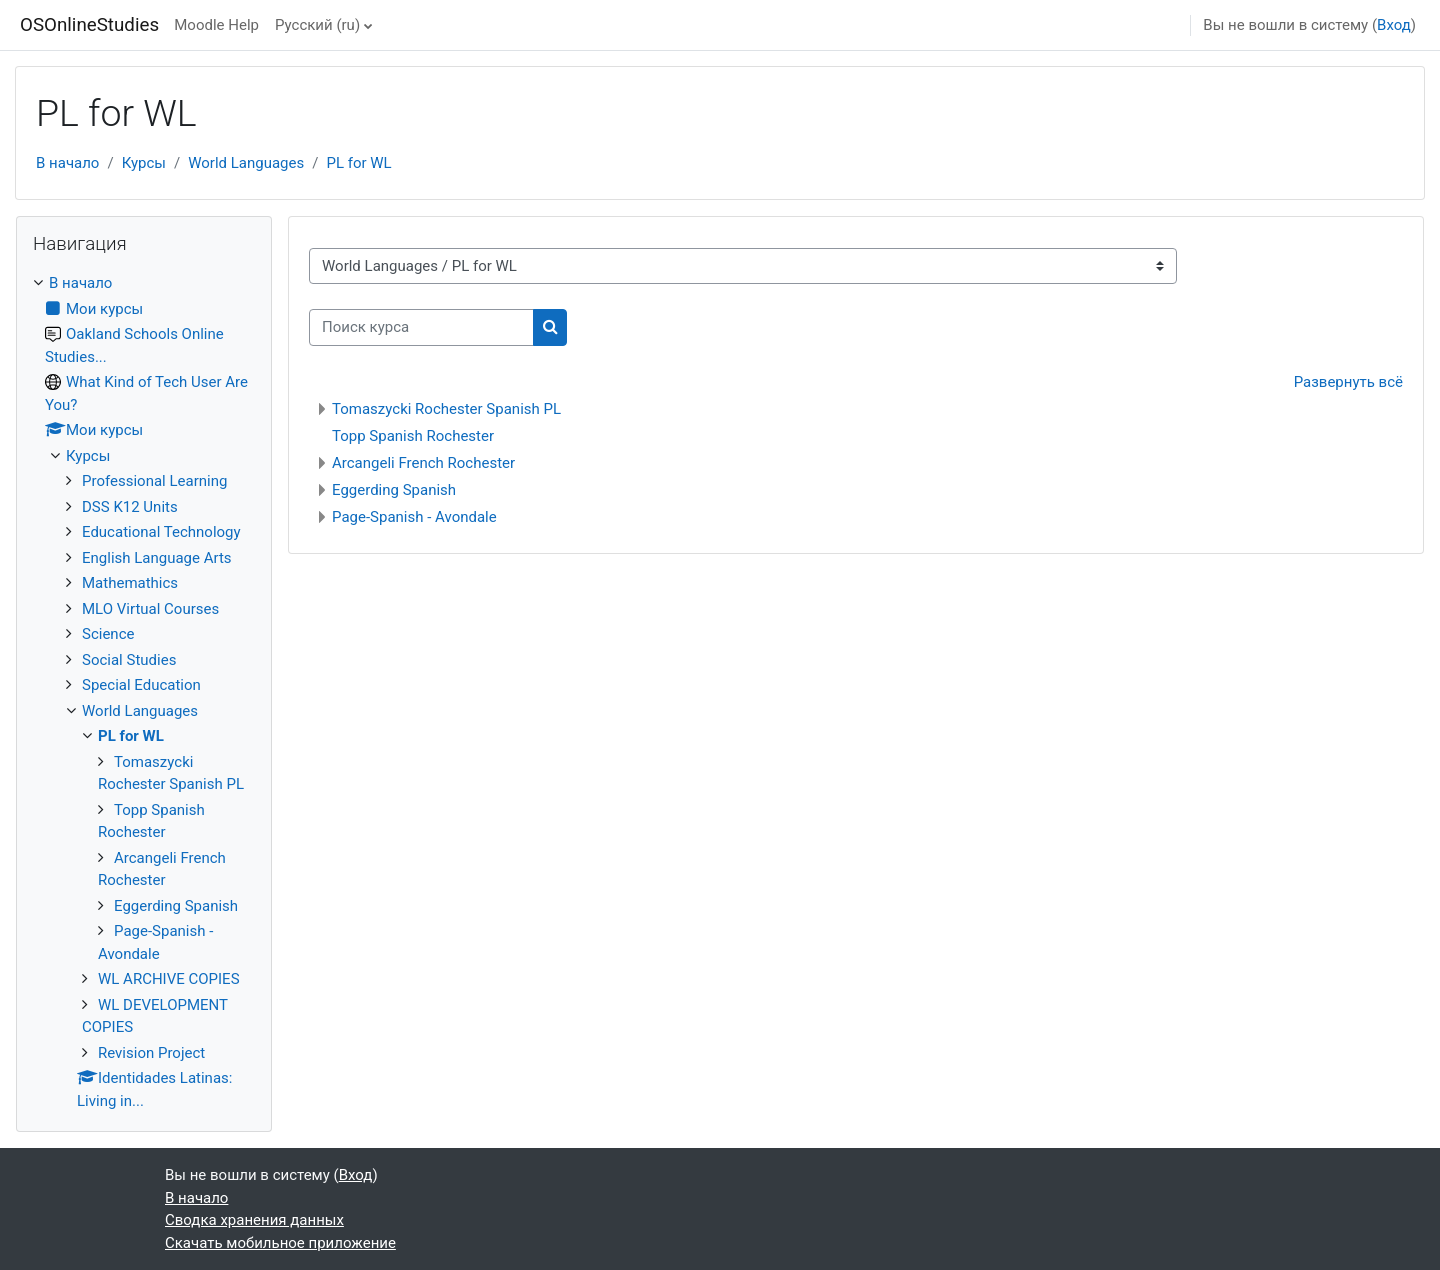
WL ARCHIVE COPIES (169, 979)
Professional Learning (154, 481)
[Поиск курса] (421, 327)
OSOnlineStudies (89, 25)
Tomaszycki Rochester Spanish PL (446, 409)
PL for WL (358, 163)
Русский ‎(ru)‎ (317, 25)
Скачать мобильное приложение (280, 1243)
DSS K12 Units (130, 507)
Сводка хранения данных (254, 1220)
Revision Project (151, 1053)
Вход (1394, 25)
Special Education (141, 685)
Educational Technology (161, 532)
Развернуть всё (1348, 382)
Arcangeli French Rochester (423, 463)
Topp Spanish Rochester (413, 436)
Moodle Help (216, 25)
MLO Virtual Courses (150, 609)
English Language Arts (157, 558)
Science (108, 634)
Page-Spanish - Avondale (414, 517)
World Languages (246, 163)
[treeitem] (144, 692)
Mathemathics (130, 583)
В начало (67, 163)
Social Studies (129, 660)
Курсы (144, 163)
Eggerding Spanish (394, 490)
